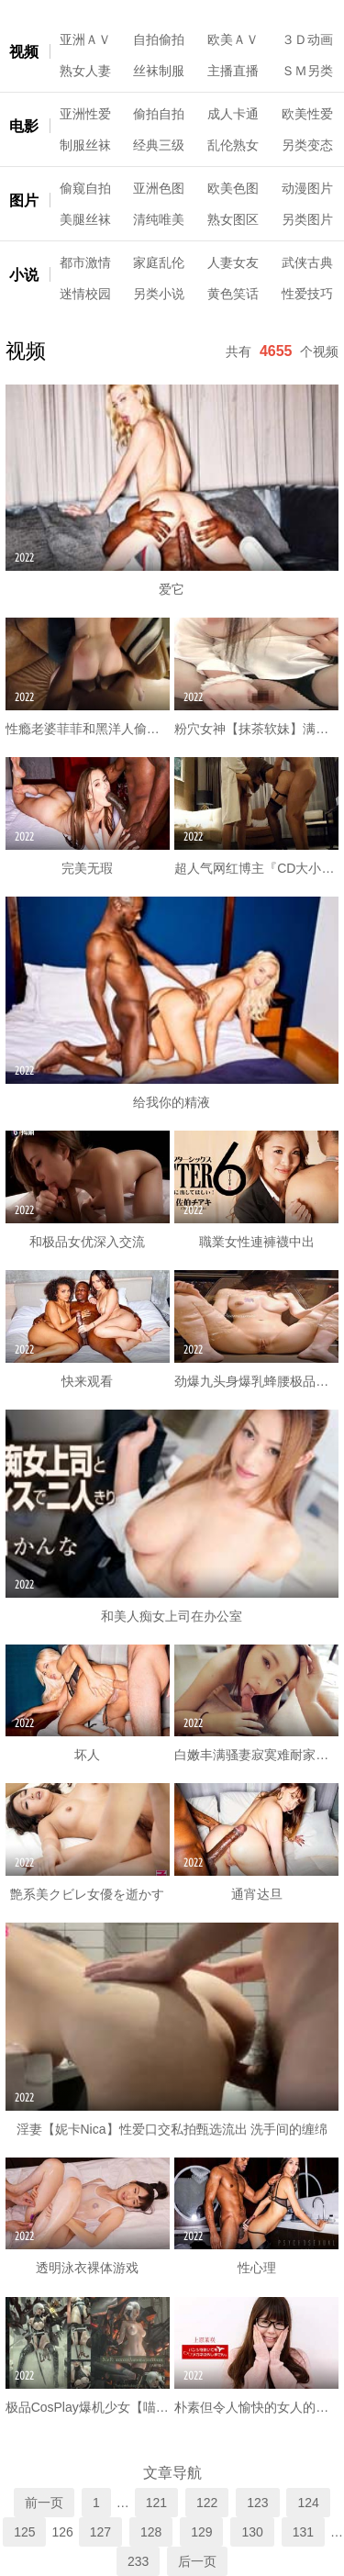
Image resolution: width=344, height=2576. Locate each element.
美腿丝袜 (85, 219)
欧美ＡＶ (233, 39)
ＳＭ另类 (307, 70)
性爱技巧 (307, 293)
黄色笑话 (233, 293)
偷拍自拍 (158, 113)
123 (257, 2502)
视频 (24, 52)
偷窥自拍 (85, 188)
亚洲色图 (158, 188)
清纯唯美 (158, 219)
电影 (24, 126)
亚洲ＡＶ (85, 39)
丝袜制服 (158, 70)
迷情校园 (85, 293)
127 (100, 2532)
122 (206, 2502)
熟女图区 (233, 219)
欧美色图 (233, 188)
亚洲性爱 (85, 113)
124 (307, 2502)
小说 (24, 275)
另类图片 (307, 219)
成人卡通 (233, 113)
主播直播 (233, 70)
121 (156, 2502)
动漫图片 (307, 188)
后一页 (197, 2561)
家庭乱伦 (158, 262)
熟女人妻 (85, 70)
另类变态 (307, 145)
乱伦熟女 (233, 145)
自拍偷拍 (158, 39)
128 (150, 2532)
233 (138, 2561)
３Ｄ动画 (307, 39)
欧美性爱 (307, 113)
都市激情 (85, 262)
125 (24, 2532)
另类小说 (158, 293)
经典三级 (158, 145)
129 (201, 2532)
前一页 (44, 2502)
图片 (24, 200)
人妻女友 (233, 262)
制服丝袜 (85, 145)
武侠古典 (307, 262)
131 (303, 2532)
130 (251, 2532)
